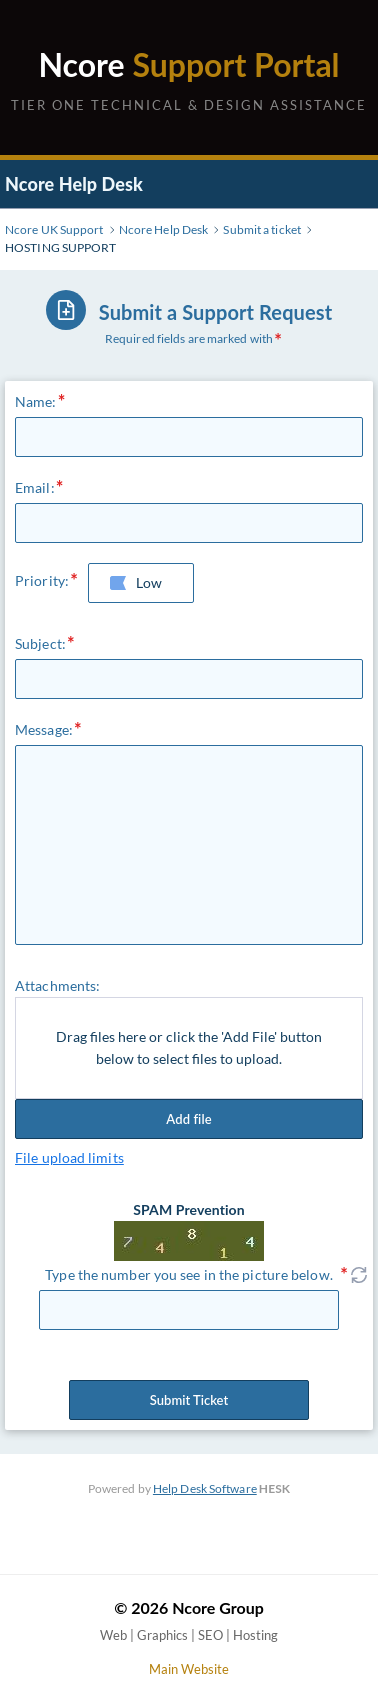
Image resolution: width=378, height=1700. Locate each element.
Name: (36, 401)
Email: (35, 487)
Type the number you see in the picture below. (189, 1274)
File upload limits (69, 1157)
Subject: (40, 643)
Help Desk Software (205, 1488)
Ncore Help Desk (74, 184)
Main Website (189, 1669)
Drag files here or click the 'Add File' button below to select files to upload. (189, 1047)
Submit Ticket (189, 1400)
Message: (44, 729)
